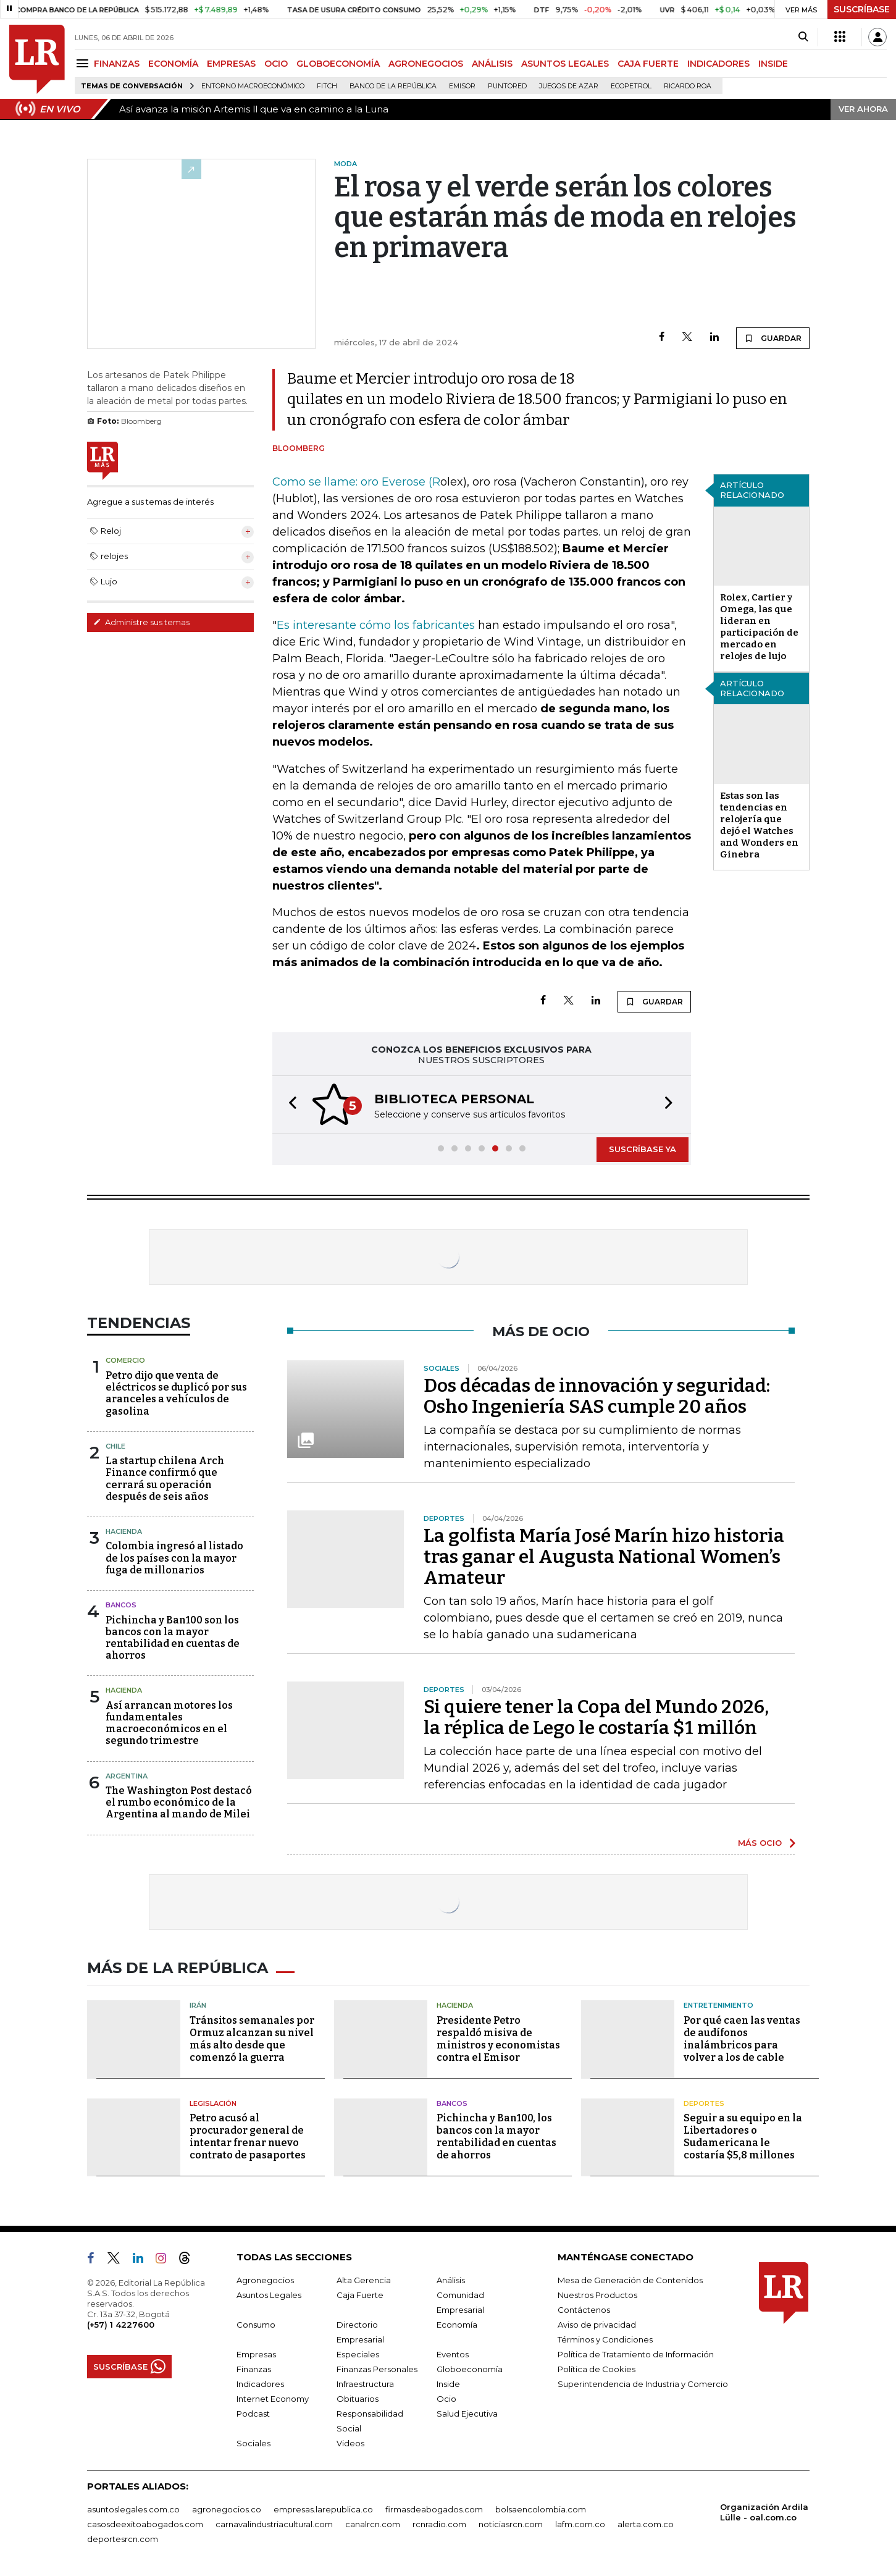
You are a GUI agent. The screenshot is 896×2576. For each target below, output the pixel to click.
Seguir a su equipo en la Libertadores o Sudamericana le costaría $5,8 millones (743, 2136)
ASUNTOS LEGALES (565, 63)
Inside (448, 2384)
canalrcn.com (372, 2524)
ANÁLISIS (492, 63)
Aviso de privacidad (597, 2325)
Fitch (327, 86)
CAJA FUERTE (648, 63)
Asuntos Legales (269, 2295)
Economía (457, 2325)
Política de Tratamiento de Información (636, 2354)
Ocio (446, 2399)
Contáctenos (584, 2310)
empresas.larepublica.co (323, 2509)
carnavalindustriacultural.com (274, 2524)
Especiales (358, 2354)
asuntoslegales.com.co (133, 2509)
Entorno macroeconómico (252, 86)
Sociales (253, 2443)
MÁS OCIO (760, 1843)
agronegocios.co (226, 2509)
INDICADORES (718, 63)
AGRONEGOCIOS (425, 63)
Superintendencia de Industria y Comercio (643, 2384)
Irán (198, 2005)
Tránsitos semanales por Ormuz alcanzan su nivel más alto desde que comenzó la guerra (252, 2038)
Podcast (253, 2413)
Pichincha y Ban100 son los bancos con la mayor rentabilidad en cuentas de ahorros (173, 1638)
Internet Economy (273, 2399)
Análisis (451, 2280)
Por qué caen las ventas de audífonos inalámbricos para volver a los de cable (742, 2038)
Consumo (256, 2325)
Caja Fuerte (360, 2295)
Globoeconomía (470, 2369)
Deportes (704, 2103)
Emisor (462, 86)
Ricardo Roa (687, 86)
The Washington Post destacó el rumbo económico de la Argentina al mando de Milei (179, 1802)
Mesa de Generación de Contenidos (630, 2280)
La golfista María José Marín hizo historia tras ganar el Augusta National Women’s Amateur (604, 1557)
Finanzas (254, 2369)
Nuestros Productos (597, 2295)
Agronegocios (265, 2280)
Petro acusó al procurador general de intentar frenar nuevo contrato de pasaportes (248, 2136)
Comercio (125, 1360)
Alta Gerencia (364, 2280)
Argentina (127, 1776)
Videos (350, 2443)
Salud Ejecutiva (467, 2413)
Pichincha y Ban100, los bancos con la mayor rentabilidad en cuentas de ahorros (496, 2136)
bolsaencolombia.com (540, 2509)
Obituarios (358, 2399)
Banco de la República (393, 86)
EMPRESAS (231, 63)
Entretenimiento (718, 2005)
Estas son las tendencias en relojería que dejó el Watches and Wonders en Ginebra (759, 825)
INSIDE (773, 63)
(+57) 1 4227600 (120, 2325)
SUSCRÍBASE (862, 9)
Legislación (213, 2103)
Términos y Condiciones (605, 2339)
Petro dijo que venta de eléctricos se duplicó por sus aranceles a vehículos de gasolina (176, 1393)
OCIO (276, 63)
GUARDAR (773, 338)
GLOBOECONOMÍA (338, 63)
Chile (115, 1446)
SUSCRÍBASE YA (642, 1149)
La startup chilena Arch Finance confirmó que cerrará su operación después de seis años (165, 1478)
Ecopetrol (631, 86)
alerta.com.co (646, 2524)
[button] (289, 1105)
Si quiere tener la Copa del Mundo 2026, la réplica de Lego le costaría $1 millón (596, 1717)
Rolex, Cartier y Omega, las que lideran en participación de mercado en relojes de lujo (759, 627)
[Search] (803, 37)
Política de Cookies (596, 2369)
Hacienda (124, 1531)
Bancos (121, 1605)
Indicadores (260, 2384)
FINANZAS (117, 63)
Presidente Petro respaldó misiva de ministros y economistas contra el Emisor (498, 2038)
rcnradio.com (439, 2524)
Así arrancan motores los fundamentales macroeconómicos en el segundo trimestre (169, 1723)
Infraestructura (365, 2384)
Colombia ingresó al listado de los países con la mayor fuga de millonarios (174, 1557)
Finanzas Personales (377, 2369)
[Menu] (84, 63)
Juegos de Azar (568, 86)
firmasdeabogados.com (434, 2509)
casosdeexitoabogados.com (145, 2524)
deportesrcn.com (122, 2539)
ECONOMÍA (173, 63)
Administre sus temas (141, 622)
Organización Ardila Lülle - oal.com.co (764, 2512)
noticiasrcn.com (511, 2524)
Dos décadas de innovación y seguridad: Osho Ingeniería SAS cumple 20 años (597, 1396)
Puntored (507, 86)
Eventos (453, 2354)
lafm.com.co (580, 2524)
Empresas (256, 2354)
